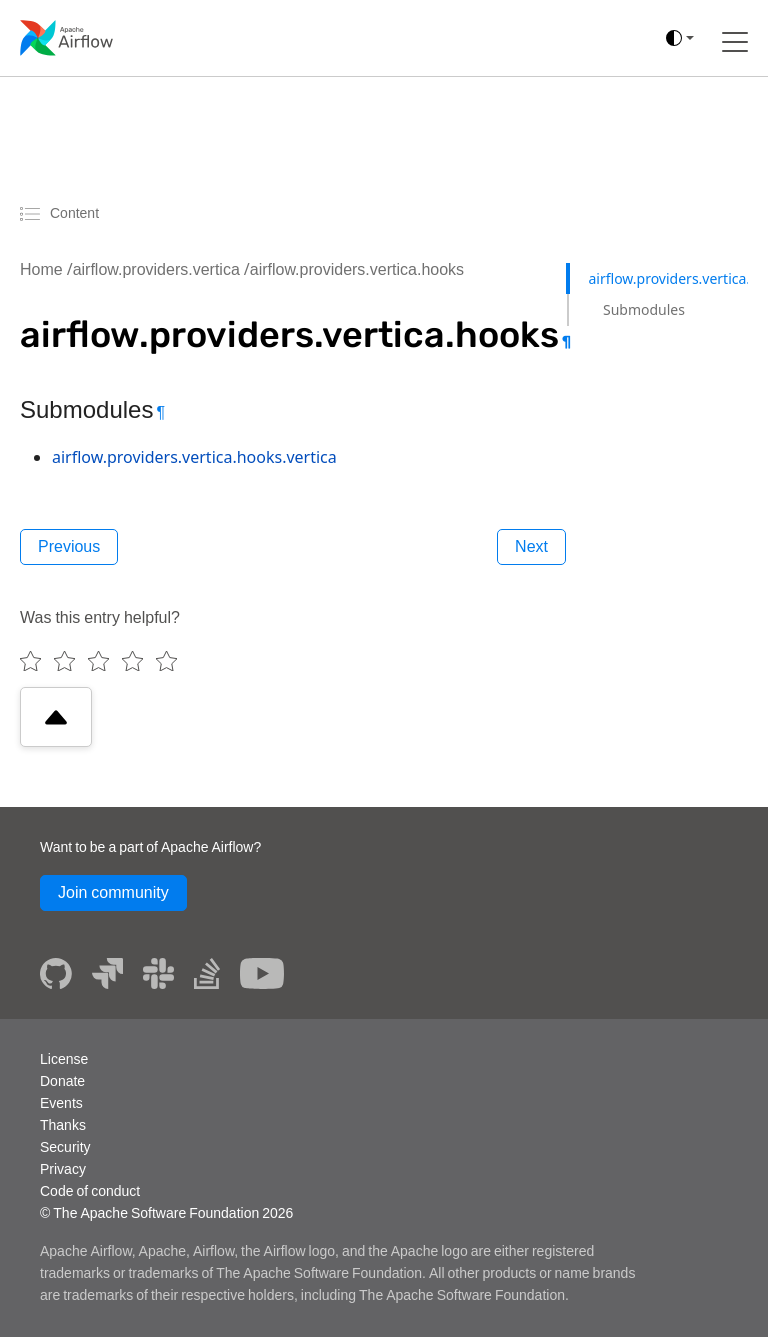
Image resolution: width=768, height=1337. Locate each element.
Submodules (644, 309)
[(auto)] (680, 38)
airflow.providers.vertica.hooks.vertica (194, 457)
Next (531, 546)
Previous (69, 546)
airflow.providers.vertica (156, 269)
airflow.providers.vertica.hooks (357, 269)
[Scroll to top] (56, 717)
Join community (113, 892)
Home (41, 269)
